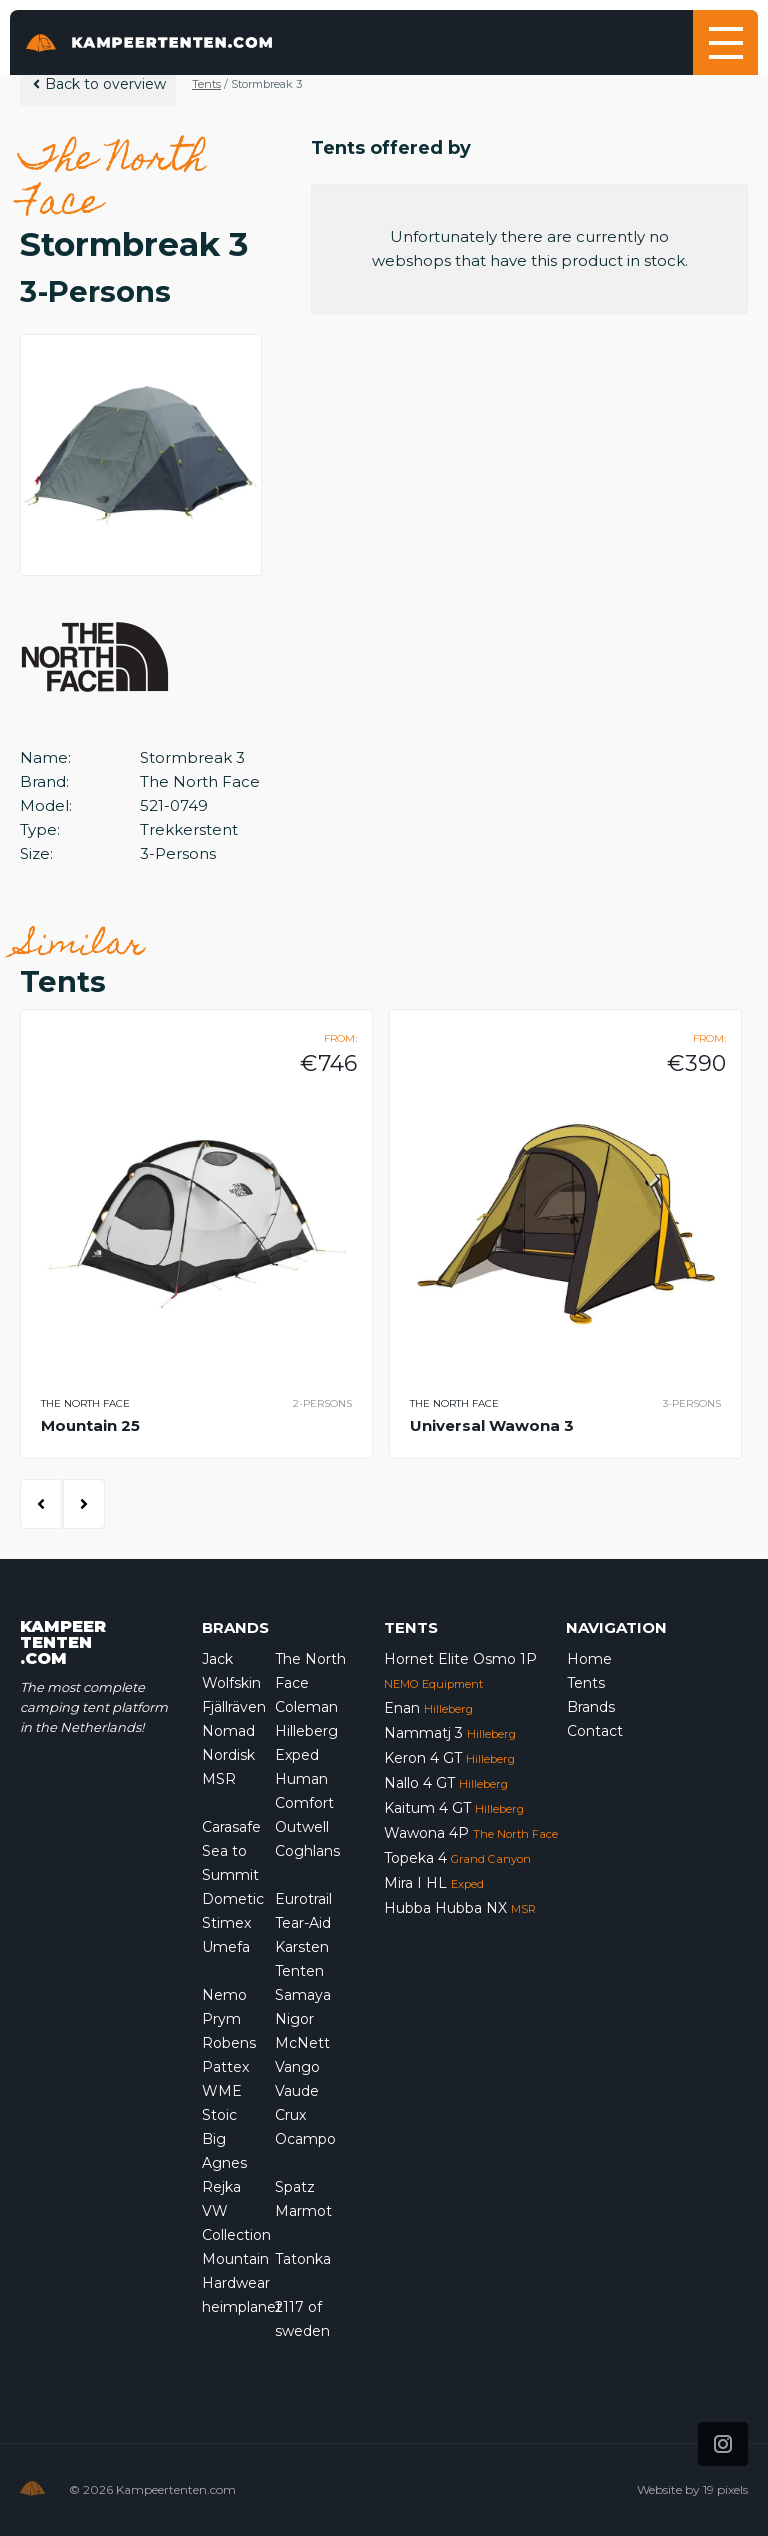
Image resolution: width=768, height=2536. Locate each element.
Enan (428, 1708)
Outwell (302, 1827)
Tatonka (303, 2259)
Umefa (226, 1947)
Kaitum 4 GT (454, 1808)
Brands (591, 1707)
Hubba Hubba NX (460, 1908)
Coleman (306, 1707)
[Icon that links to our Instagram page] (723, 2444)
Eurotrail (303, 1899)
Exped (297, 1755)
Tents (206, 84)
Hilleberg (306, 1731)
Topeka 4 (457, 1858)
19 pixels (725, 2489)
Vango (297, 2067)
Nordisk (228, 1755)
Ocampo (305, 2139)
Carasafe (231, 1827)
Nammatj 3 (450, 1733)
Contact (595, 1731)
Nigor (294, 2019)
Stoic (219, 2115)
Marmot (303, 2211)
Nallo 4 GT (446, 1783)
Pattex (225, 2067)
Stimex (226, 1923)
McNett (302, 2043)
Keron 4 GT (449, 1758)
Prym (221, 2019)
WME (222, 2091)
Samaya (303, 1995)
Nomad (228, 1731)
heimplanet (242, 2307)
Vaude (297, 2091)
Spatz (295, 2187)
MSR (219, 1779)
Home (589, 1659)
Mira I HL (434, 1883)
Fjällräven (234, 1707)
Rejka (221, 2187)
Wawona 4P (471, 1833)
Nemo (224, 1995)
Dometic (233, 1899)
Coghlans (307, 1851)
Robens (229, 2043)
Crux (290, 2115)
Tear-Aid (303, 1923)
